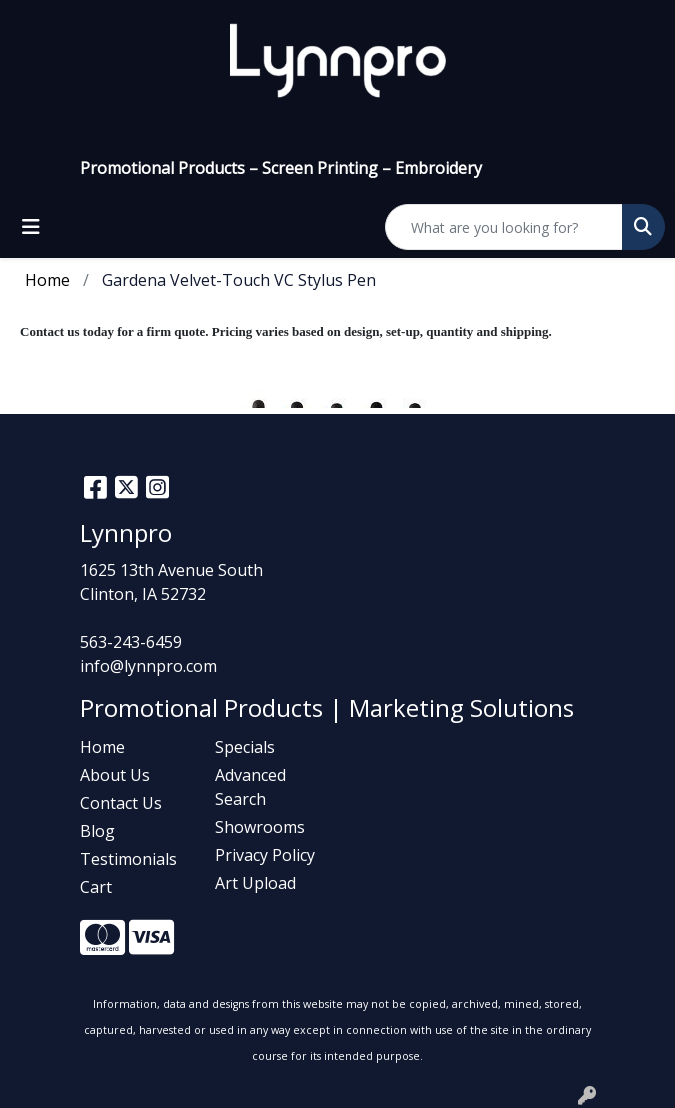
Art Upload (255, 883)
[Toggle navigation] (31, 227)
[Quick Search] (504, 227)
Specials (245, 747)
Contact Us (121, 803)
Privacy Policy (265, 855)
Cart (96, 887)
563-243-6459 (131, 642)
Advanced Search (250, 787)
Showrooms (260, 827)
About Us (115, 775)
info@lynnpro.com (148, 666)
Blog (97, 831)
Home (102, 747)
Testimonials (128, 859)
